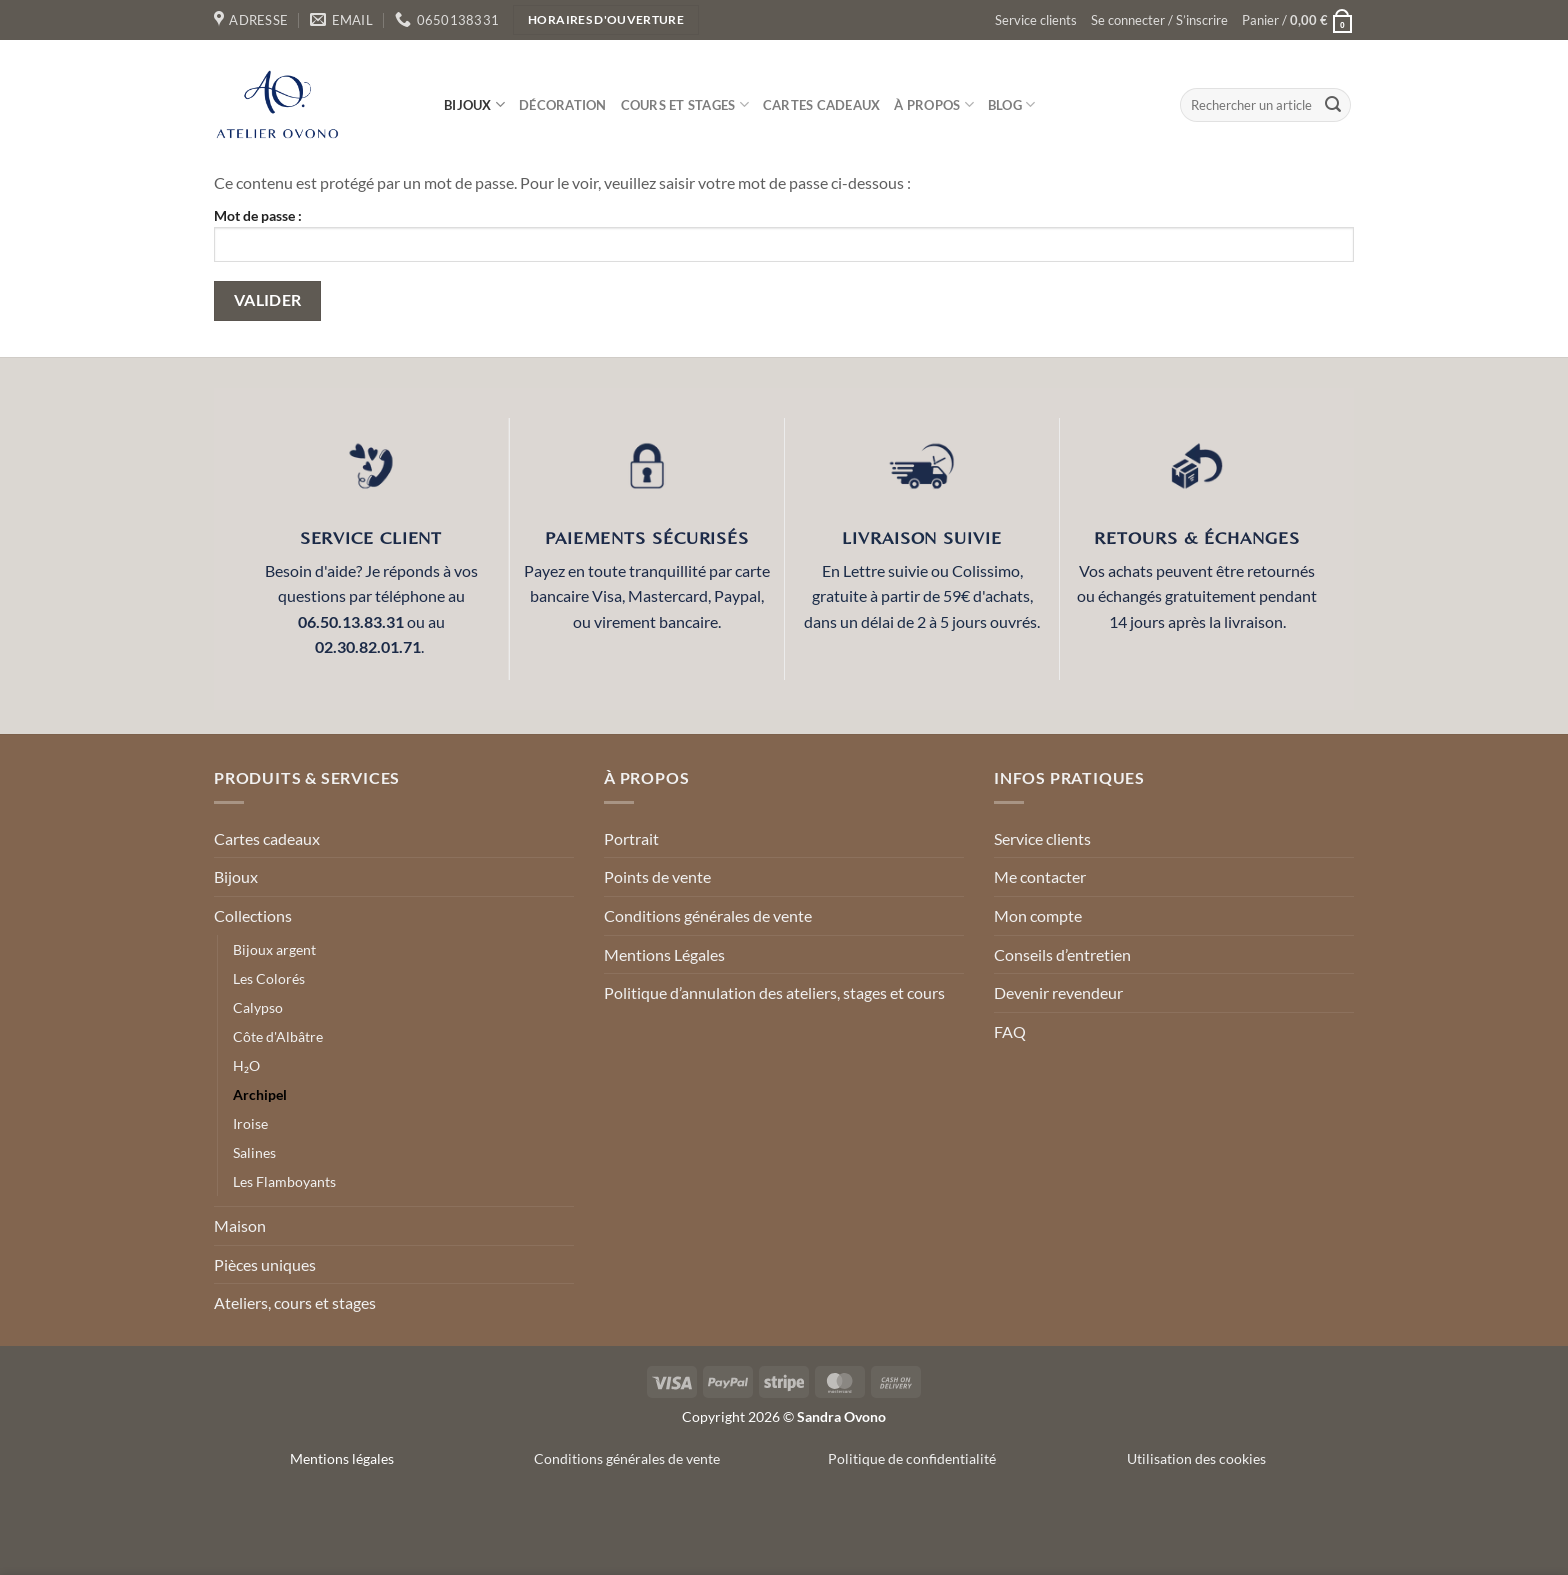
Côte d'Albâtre (278, 1036)
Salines (254, 1152)
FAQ (1010, 1031)
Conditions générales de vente (708, 915)
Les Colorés (269, 978)
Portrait (631, 838)
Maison (240, 1225)
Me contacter (1040, 876)
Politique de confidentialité (912, 1458)
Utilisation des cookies (1196, 1458)
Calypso (258, 1007)
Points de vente (657, 876)
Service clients (1036, 20)
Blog (1011, 104)
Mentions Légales (664, 954)
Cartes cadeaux (822, 105)
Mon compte (1038, 915)
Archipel (260, 1094)
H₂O (246, 1065)
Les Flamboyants (284, 1181)
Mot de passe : (784, 234)
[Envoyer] (1333, 105)
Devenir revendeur (1058, 992)
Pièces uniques (265, 1264)
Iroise (250, 1123)
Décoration (563, 105)
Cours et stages (685, 104)
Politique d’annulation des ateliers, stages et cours (774, 992)
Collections (253, 915)
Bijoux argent (274, 949)
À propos (934, 104)
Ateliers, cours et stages (295, 1302)
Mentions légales (342, 1458)
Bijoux (474, 104)
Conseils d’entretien (1062, 954)
